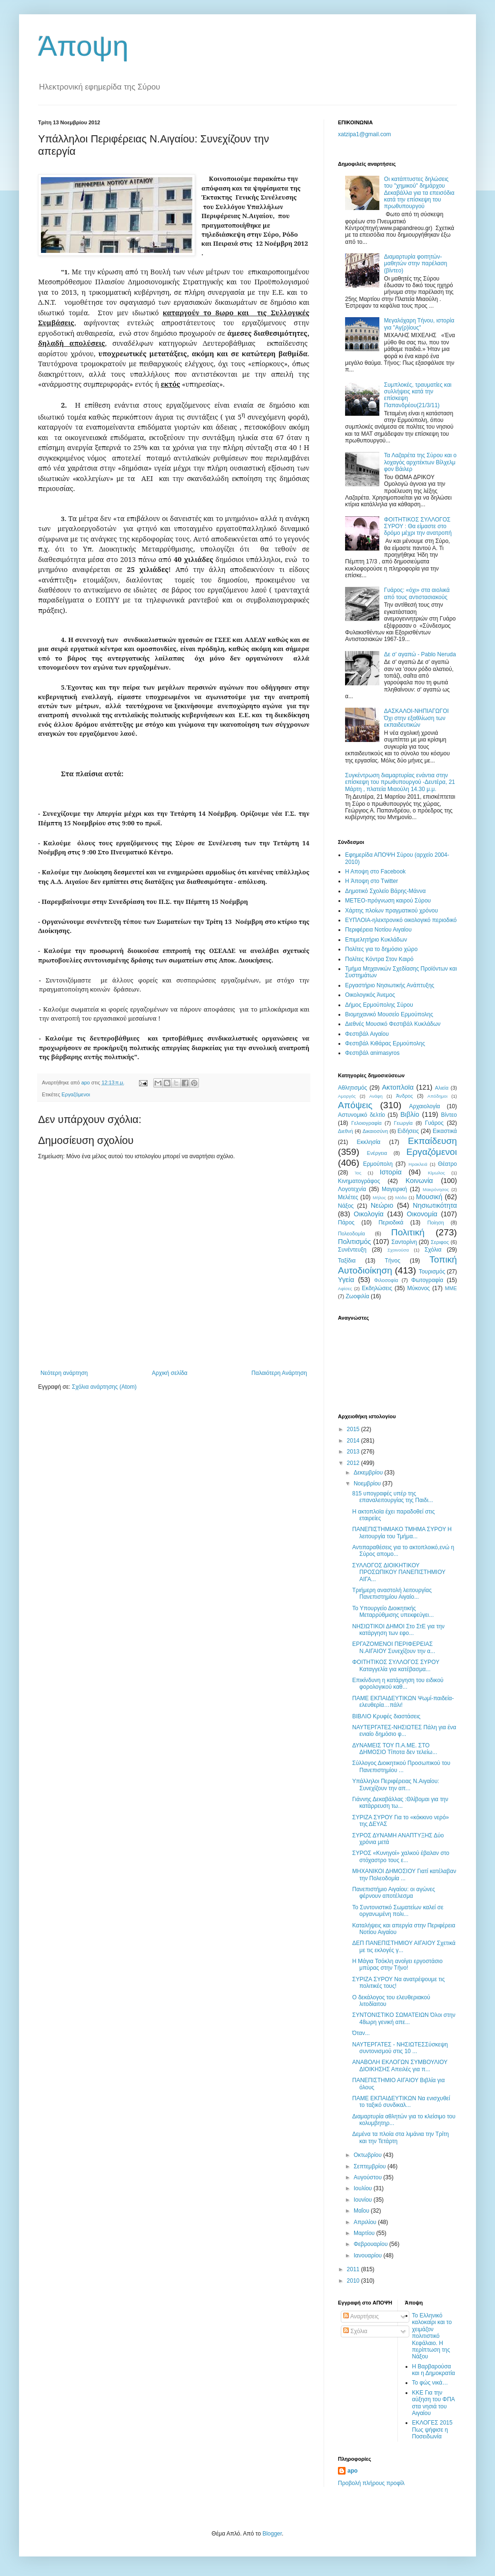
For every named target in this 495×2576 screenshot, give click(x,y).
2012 (354, 1463)
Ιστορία (391, 1172)
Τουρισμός (432, 1271)
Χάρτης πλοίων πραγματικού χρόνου (391, 910)
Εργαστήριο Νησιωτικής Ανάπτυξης (389, 985)
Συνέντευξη (352, 1249)
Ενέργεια (377, 1153)
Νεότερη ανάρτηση (64, 1373)
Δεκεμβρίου (369, 1472)
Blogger (272, 2533)
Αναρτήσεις (361, 2316)
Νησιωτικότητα (435, 1205)
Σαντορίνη (404, 1242)
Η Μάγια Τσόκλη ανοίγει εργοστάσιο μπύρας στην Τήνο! (397, 1964)
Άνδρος (404, 1096)
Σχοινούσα (398, 1250)
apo (352, 2470)
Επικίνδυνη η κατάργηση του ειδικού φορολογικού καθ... (398, 1683)
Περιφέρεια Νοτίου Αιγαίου (378, 929)
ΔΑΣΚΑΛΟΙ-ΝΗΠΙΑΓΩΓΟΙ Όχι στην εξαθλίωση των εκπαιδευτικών (416, 718)
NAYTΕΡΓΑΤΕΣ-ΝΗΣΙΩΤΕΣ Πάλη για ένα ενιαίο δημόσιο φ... (404, 1730)
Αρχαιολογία (424, 1106)
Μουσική (429, 1197)
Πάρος (346, 1222)
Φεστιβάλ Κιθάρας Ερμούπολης (385, 1043)
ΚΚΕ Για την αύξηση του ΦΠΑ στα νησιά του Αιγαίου (433, 2402)
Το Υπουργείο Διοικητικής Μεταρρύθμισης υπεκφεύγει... (393, 1611)
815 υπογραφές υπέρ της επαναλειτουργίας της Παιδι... (392, 1497)
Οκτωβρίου (368, 2155)
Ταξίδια (347, 1260)
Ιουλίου (364, 2188)
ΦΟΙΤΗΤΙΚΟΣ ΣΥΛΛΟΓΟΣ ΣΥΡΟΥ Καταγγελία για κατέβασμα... (395, 1665)
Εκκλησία (369, 1142)
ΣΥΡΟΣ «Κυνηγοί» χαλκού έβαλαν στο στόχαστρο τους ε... (400, 1856)
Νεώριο (382, 1205)
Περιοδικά (390, 1222)
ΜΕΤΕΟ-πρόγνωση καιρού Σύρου (388, 900)
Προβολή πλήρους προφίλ (371, 2483)
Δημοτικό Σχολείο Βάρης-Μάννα (385, 891)
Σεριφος (440, 1242)
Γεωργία (403, 1123)
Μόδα (400, 1197)
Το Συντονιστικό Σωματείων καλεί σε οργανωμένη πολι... (398, 1910)
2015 (354, 1429)
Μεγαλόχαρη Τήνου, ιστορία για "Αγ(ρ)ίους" (419, 324)
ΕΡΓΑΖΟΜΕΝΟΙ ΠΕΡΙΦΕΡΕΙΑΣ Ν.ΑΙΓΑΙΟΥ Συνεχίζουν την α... (393, 1647)
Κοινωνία (419, 1180)
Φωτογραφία (427, 1280)
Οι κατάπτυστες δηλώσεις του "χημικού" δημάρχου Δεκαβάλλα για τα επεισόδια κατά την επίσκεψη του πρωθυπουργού (419, 193)
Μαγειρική (394, 1189)
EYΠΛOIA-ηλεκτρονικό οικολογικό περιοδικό (400, 920)
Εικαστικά (445, 1131)
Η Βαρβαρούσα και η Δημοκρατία (433, 2369)
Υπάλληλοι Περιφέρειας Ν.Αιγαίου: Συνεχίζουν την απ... (395, 1784)
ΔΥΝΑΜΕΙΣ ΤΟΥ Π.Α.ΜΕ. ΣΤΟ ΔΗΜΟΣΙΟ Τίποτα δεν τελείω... (394, 1748)
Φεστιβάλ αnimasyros (372, 1053)
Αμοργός (347, 1096)
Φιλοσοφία (386, 1280)
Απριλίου (366, 2222)
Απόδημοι (437, 1096)
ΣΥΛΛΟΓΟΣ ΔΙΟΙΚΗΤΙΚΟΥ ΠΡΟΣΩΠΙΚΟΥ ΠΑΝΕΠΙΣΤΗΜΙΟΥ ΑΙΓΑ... (399, 1572)
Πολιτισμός (354, 1241)
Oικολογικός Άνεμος (370, 995)
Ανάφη (376, 1096)
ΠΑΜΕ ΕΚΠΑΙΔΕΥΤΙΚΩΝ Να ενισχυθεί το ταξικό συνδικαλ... (401, 2101)
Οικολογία (369, 1214)
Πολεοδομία (351, 1233)
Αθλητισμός (352, 1087)
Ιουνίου (364, 2199)
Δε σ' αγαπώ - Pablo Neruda (420, 654)
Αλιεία (441, 1088)
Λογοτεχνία (352, 1189)
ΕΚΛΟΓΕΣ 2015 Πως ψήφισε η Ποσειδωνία (432, 2429)
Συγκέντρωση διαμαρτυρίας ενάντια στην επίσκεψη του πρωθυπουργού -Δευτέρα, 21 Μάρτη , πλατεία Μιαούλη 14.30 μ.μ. (400, 782)
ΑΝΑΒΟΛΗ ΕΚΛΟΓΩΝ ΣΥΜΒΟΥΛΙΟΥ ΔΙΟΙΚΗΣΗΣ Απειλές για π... (399, 2065)
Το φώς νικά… (430, 2382)
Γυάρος (434, 1123)
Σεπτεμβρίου (370, 2166)
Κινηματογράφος (359, 1181)
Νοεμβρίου (368, 1483)
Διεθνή (345, 1131)
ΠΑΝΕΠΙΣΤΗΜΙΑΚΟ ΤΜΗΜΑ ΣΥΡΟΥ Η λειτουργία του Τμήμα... (402, 1532)
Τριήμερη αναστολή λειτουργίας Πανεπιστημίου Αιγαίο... (392, 1593)
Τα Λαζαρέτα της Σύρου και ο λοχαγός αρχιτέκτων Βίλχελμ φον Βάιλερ (420, 462)
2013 (354, 1451)
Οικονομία (422, 1214)
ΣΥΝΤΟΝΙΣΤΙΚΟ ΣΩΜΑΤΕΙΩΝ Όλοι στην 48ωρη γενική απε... (403, 2018)
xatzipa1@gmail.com (364, 134)
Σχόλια (433, 1249)
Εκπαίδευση (432, 1141)
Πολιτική (408, 1232)
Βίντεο (449, 1115)
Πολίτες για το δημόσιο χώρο (381, 949)
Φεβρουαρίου (371, 2244)
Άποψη (83, 46)
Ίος (358, 1172)
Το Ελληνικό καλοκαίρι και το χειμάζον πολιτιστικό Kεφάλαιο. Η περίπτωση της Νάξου (432, 2336)
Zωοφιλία (357, 1296)
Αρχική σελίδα (170, 1373)
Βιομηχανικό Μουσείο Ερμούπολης (389, 1014)
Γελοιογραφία (366, 1123)
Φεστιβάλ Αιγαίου (367, 1034)
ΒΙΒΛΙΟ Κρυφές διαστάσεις (386, 1716)
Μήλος (379, 1197)
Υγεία (346, 1279)
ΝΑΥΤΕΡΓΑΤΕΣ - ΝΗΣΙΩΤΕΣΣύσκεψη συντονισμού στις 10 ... (400, 2048)
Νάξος (346, 1206)
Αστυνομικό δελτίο (361, 1115)
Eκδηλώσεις (377, 1288)
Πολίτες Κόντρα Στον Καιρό (379, 959)
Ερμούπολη (378, 1164)
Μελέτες (348, 1197)
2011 (354, 2269)
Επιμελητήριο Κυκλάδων (376, 939)
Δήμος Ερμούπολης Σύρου (379, 1005)
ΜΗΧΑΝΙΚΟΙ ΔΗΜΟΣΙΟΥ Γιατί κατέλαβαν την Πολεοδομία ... (404, 1874)
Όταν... (361, 2033)
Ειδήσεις (408, 1131)
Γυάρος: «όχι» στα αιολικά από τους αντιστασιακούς (417, 593)
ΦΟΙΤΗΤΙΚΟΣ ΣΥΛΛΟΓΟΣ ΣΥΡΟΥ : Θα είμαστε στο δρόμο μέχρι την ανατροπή (418, 526)
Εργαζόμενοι (75, 1094)
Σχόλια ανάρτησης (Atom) (104, 1386)
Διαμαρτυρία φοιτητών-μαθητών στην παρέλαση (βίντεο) (415, 263)
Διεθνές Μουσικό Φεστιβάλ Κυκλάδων (393, 1024)
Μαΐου (362, 2210)
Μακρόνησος (436, 1189)
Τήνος (392, 1260)
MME (451, 1288)
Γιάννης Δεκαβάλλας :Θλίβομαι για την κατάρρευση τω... (400, 1802)
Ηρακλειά (417, 1164)
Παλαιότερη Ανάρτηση (279, 1373)
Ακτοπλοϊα (398, 1087)
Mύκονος (418, 1288)
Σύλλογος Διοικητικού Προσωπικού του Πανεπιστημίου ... (401, 1766)
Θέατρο (447, 1164)
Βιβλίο (409, 1114)
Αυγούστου (368, 2177)
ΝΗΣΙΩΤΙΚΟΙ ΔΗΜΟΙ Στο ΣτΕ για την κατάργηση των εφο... (398, 1629)
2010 (354, 2280)
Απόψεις (355, 1105)
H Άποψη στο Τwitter (371, 881)
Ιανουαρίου (369, 2255)
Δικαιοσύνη (375, 1131)
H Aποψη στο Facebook (375, 871)
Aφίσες (345, 1288)
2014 (354, 1440)
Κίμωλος (436, 1172)
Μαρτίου (365, 2233)
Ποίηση (435, 1222)
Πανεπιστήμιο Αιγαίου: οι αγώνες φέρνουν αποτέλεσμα (393, 1892)
